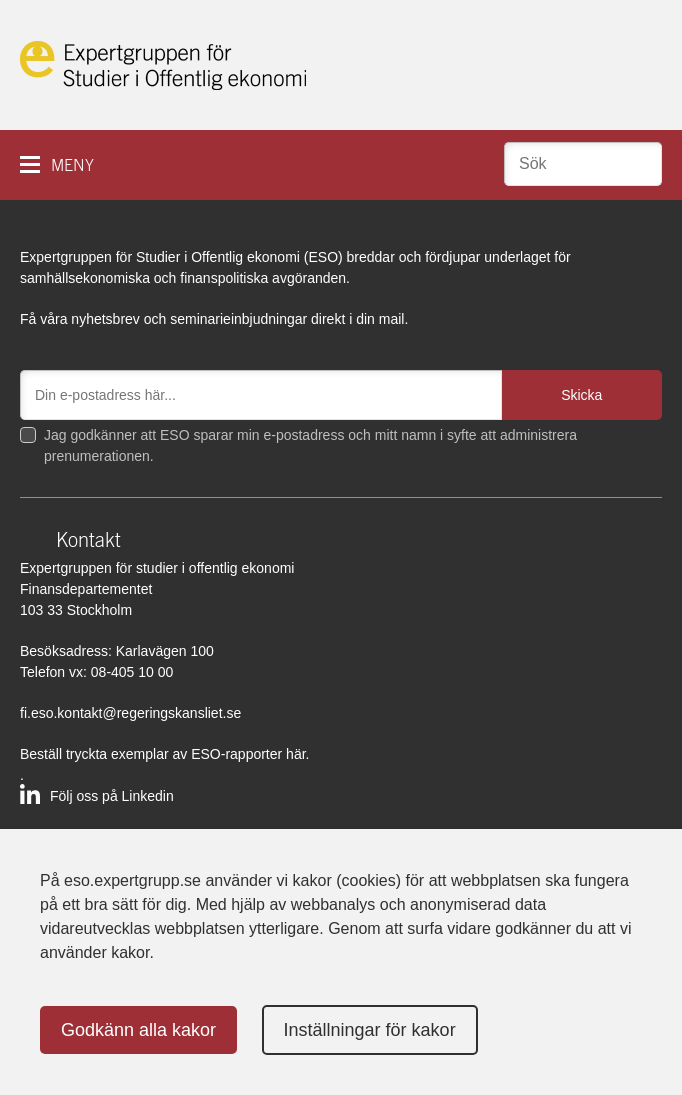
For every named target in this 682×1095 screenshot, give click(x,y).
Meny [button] (72, 165)
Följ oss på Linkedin (112, 796)
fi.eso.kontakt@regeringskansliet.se (130, 713)
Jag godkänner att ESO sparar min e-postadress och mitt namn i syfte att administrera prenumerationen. (310, 445)
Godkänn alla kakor (138, 1030)
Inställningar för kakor (370, 1030)
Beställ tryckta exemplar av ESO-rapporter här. (164, 754)
